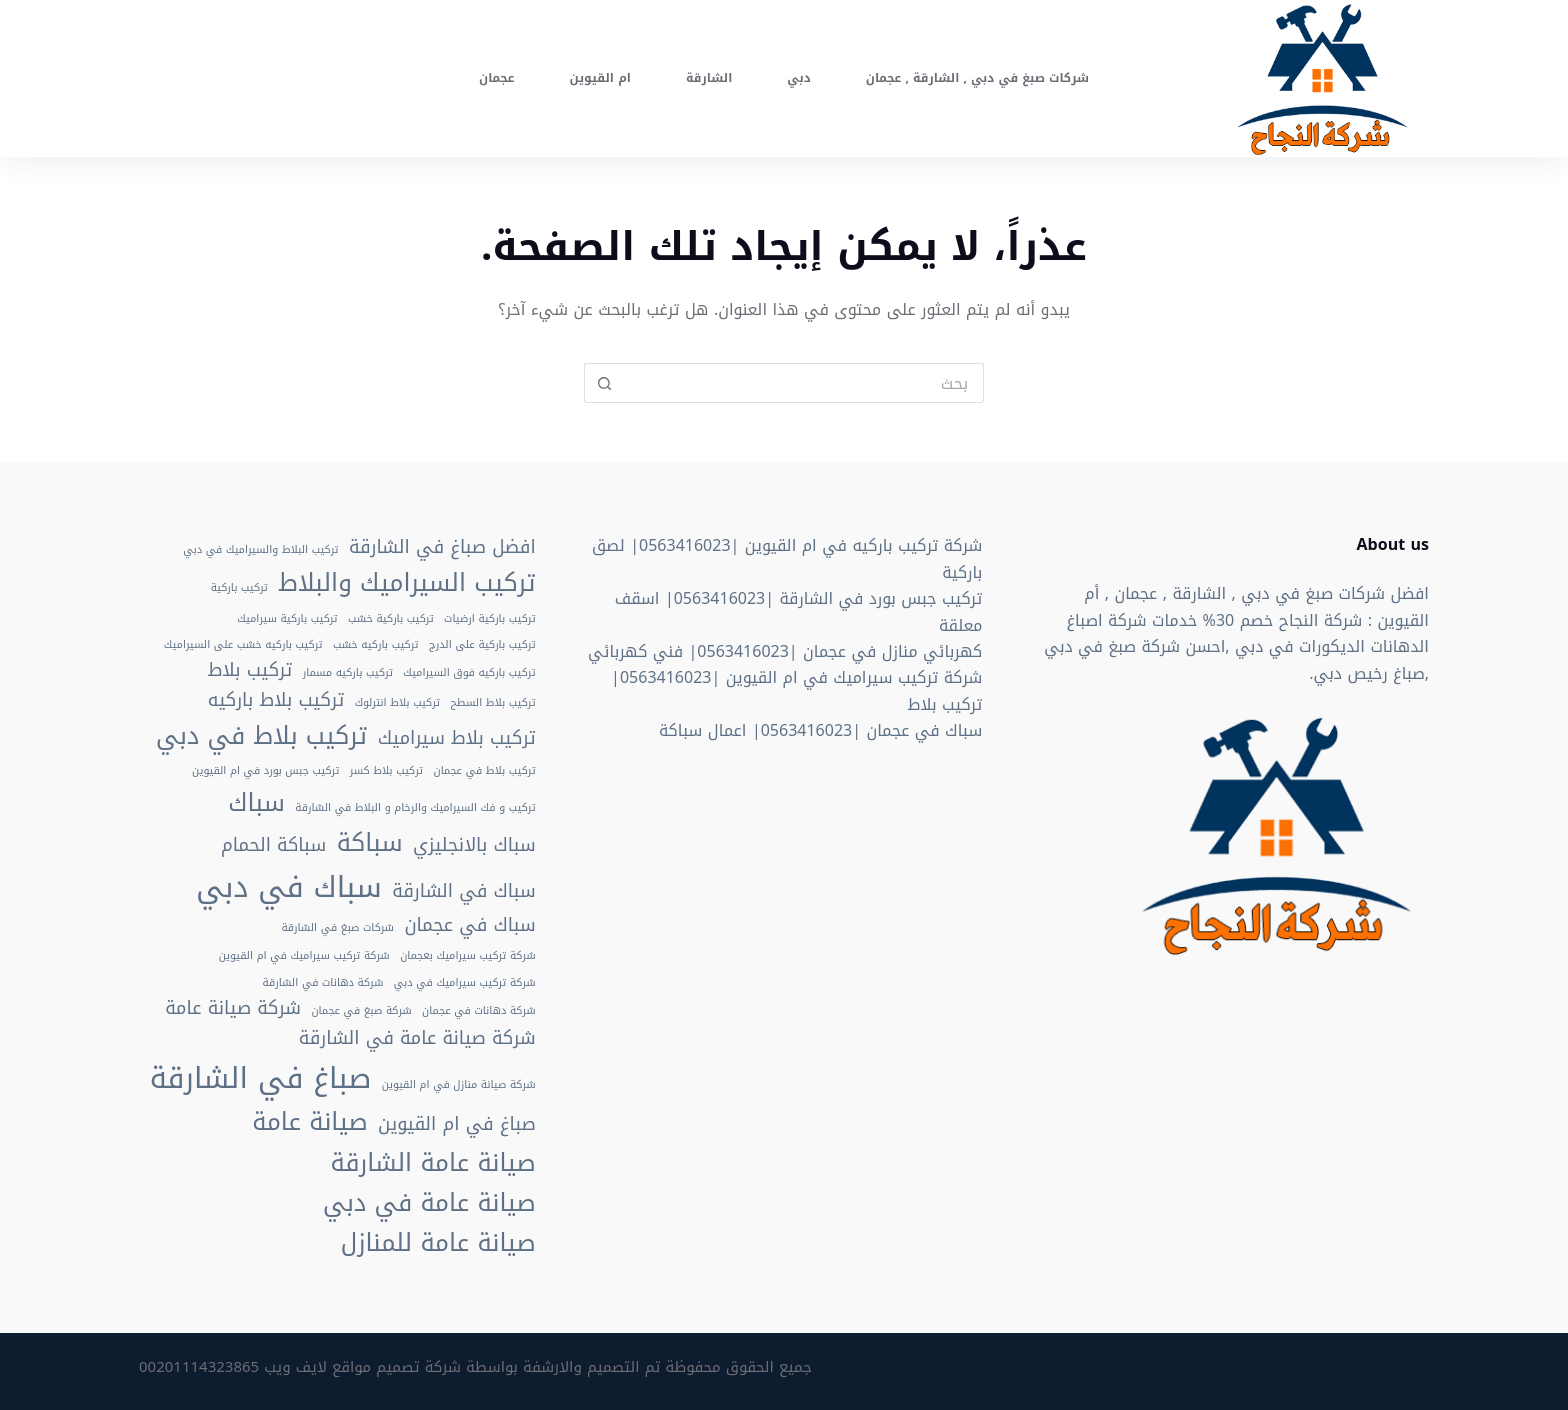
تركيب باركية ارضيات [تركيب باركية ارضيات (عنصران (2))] (490, 619)
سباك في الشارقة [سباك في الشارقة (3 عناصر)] (463, 892)
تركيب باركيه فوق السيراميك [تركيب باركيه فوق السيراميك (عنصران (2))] (469, 673)
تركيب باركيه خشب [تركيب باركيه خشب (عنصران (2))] (376, 645)
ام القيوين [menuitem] (600, 78)
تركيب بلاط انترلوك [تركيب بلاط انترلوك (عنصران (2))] (397, 703)
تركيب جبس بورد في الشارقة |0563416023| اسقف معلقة (799, 611)
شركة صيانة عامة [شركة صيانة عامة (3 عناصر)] (233, 1009)
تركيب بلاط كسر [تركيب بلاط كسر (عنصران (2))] (386, 771)
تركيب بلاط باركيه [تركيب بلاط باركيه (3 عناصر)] (276, 701)
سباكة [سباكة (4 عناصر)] (370, 843)
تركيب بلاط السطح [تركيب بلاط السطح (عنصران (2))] (493, 703)
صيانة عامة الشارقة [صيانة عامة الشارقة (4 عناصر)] (433, 1163)
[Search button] (604, 383)
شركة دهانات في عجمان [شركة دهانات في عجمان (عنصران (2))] (479, 1011)
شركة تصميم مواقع (396, 1367)
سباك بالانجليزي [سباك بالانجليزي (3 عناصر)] (474, 846)
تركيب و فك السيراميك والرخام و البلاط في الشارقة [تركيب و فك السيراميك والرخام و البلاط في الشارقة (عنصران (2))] (415, 808)
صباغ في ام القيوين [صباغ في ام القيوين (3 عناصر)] (457, 1125)
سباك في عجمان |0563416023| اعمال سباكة (820, 730)
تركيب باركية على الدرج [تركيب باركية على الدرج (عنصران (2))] (482, 645)
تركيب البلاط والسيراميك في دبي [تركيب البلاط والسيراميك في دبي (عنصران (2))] (260, 550)
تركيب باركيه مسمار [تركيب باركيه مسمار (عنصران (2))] (348, 673)
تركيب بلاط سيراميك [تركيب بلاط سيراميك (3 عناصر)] (457, 739)
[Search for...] (804, 383)
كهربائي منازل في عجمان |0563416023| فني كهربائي (785, 651)
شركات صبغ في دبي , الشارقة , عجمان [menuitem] (977, 78)
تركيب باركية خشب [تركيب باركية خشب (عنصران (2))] (391, 619)
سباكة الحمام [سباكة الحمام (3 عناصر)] (273, 846)
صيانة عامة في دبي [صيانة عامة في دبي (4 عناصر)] (429, 1203)
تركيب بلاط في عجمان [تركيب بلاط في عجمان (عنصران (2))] (485, 771)
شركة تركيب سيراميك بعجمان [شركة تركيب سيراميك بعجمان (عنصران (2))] (468, 956)
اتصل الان (192, 77)
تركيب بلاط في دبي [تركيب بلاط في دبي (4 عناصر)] (261, 736)
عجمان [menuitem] (497, 78)
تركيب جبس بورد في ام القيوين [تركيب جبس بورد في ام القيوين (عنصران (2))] (265, 771)
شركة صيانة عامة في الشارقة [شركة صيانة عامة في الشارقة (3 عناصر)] (417, 1039)
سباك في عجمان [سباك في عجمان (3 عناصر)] (469, 926)
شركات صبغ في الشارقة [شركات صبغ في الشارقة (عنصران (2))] (337, 928)
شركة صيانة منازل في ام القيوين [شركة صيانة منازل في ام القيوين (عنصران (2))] (459, 1085)
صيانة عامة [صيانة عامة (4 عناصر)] (309, 1122)
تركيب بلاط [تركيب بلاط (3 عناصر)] (250, 671)
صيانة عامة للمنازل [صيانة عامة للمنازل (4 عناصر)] (438, 1243)
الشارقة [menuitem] (709, 78)
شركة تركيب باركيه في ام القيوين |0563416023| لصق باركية (787, 558)
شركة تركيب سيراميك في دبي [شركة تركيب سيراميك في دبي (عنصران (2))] (465, 983)
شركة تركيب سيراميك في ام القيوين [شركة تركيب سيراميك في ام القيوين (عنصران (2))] (304, 956)
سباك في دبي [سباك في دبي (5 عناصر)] (289, 887)
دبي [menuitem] (798, 78)
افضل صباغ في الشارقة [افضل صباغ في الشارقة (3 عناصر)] (442, 548)
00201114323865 (199, 1367)
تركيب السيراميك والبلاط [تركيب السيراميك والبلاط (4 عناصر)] (406, 583)
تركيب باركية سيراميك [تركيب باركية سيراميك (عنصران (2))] (287, 619)
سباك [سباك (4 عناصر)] (256, 803)
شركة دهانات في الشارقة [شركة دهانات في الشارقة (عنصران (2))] (323, 983)
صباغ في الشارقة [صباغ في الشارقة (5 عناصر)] (261, 1078)
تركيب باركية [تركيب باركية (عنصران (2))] (239, 588)
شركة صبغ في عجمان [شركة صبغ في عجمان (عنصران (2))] (361, 1011)
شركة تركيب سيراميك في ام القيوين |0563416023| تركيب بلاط (796, 690)
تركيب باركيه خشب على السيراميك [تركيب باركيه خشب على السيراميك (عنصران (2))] (243, 645)
